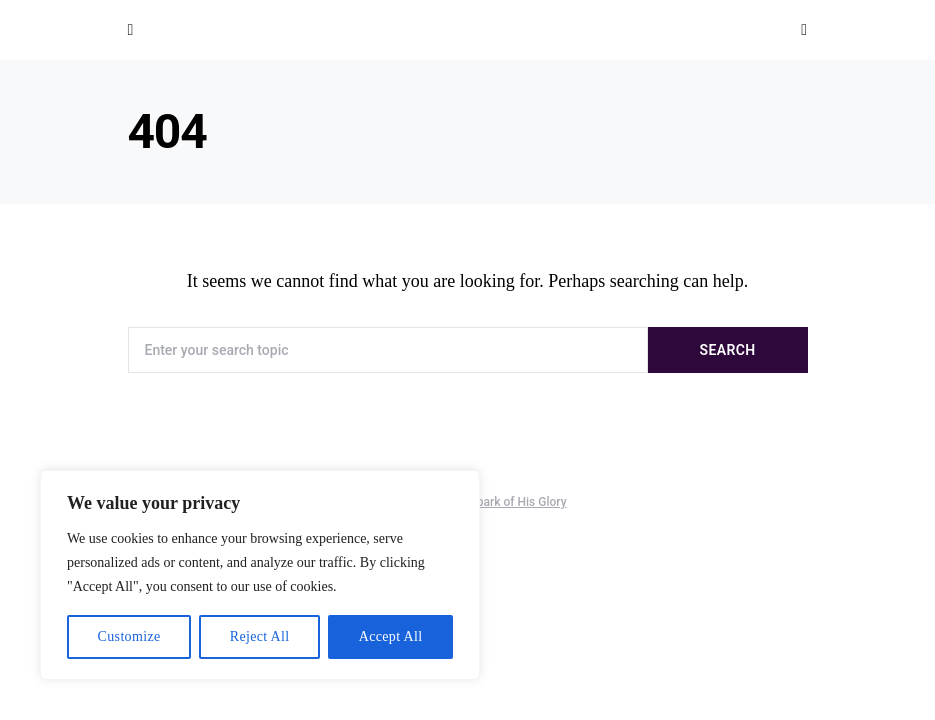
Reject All (260, 636)
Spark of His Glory (518, 502)
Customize (129, 636)
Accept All (391, 636)
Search (728, 350)
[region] (260, 575)
